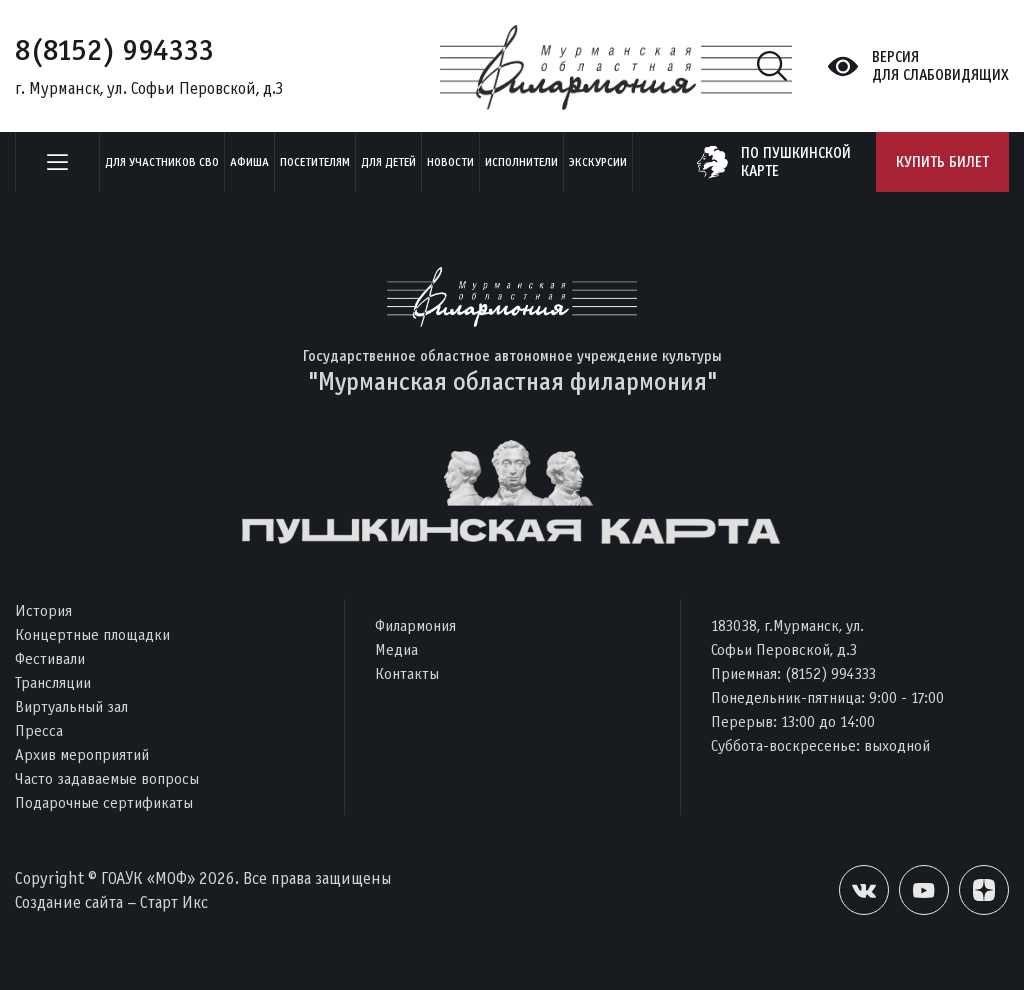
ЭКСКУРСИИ (598, 162)
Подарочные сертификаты (104, 802)
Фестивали (50, 658)
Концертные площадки (92, 634)
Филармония (415, 625)
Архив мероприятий (82, 754)
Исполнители (521, 162)
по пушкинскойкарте (796, 162)
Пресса (39, 730)
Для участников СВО (162, 162)
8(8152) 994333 (114, 50)
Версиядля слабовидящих (940, 66)
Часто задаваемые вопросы (107, 778)
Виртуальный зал (71, 706)
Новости (450, 162)
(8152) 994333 (830, 673)
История (43, 610)
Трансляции (53, 682)
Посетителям (315, 162)
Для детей (388, 162)
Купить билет (942, 162)
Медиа (396, 649)
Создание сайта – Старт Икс (111, 902)
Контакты (407, 673)
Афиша (249, 162)
